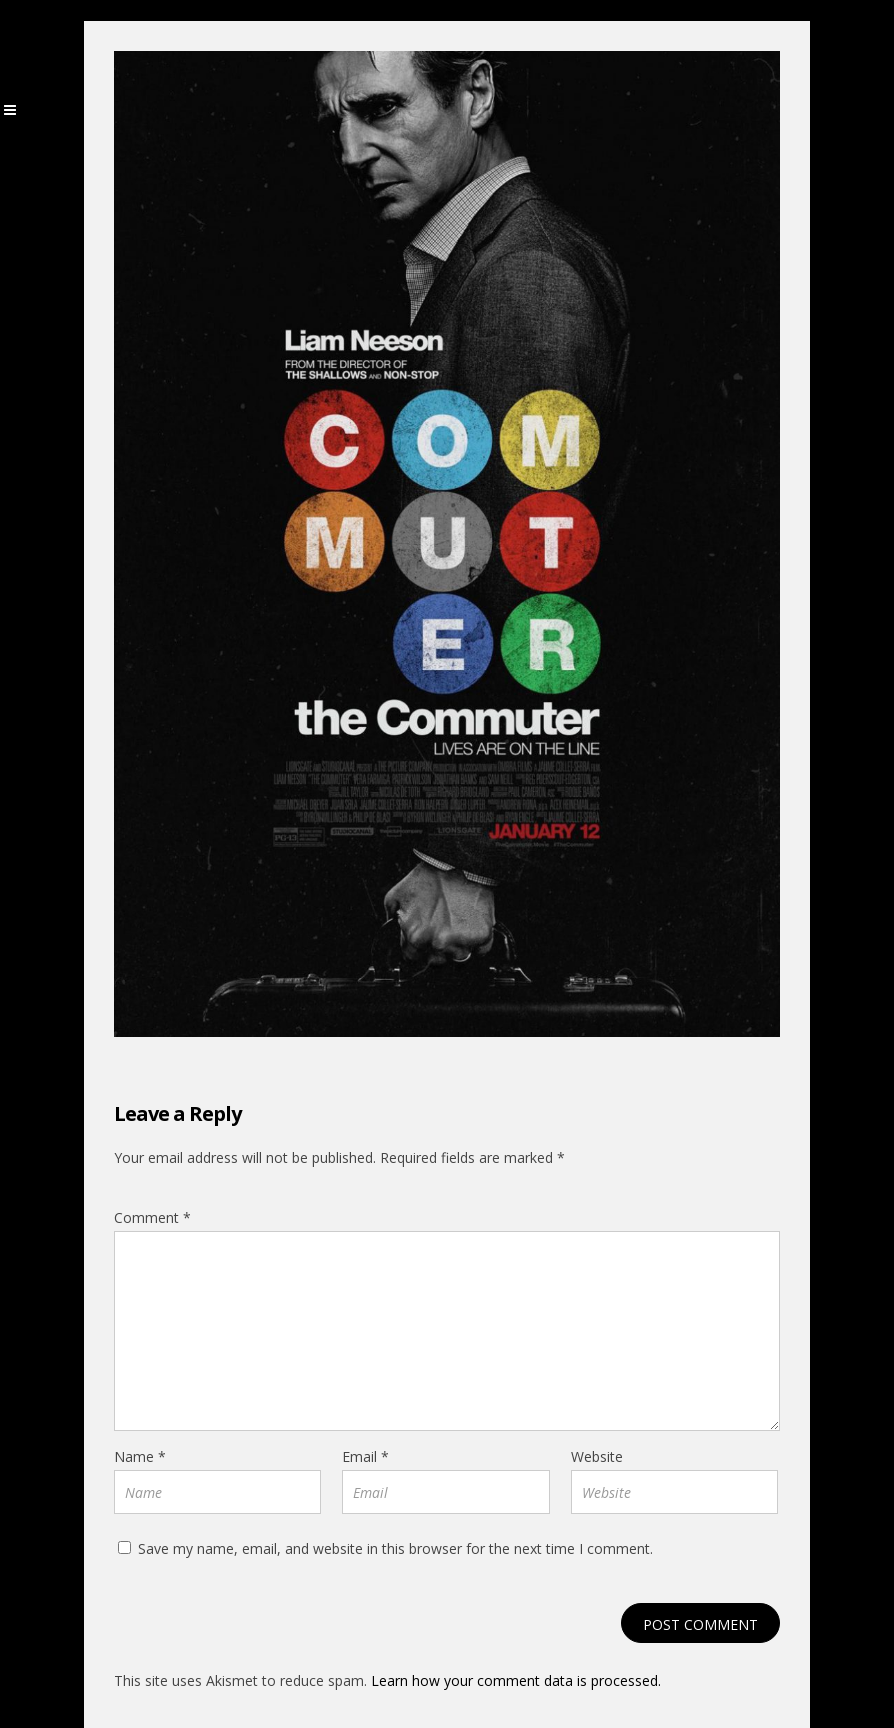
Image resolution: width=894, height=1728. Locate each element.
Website (597, 1456)
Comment (152, 1217)
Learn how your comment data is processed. (516, 1680)
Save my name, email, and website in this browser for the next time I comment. (395, 1548)
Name (140, 1456)
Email (365, 1456)
